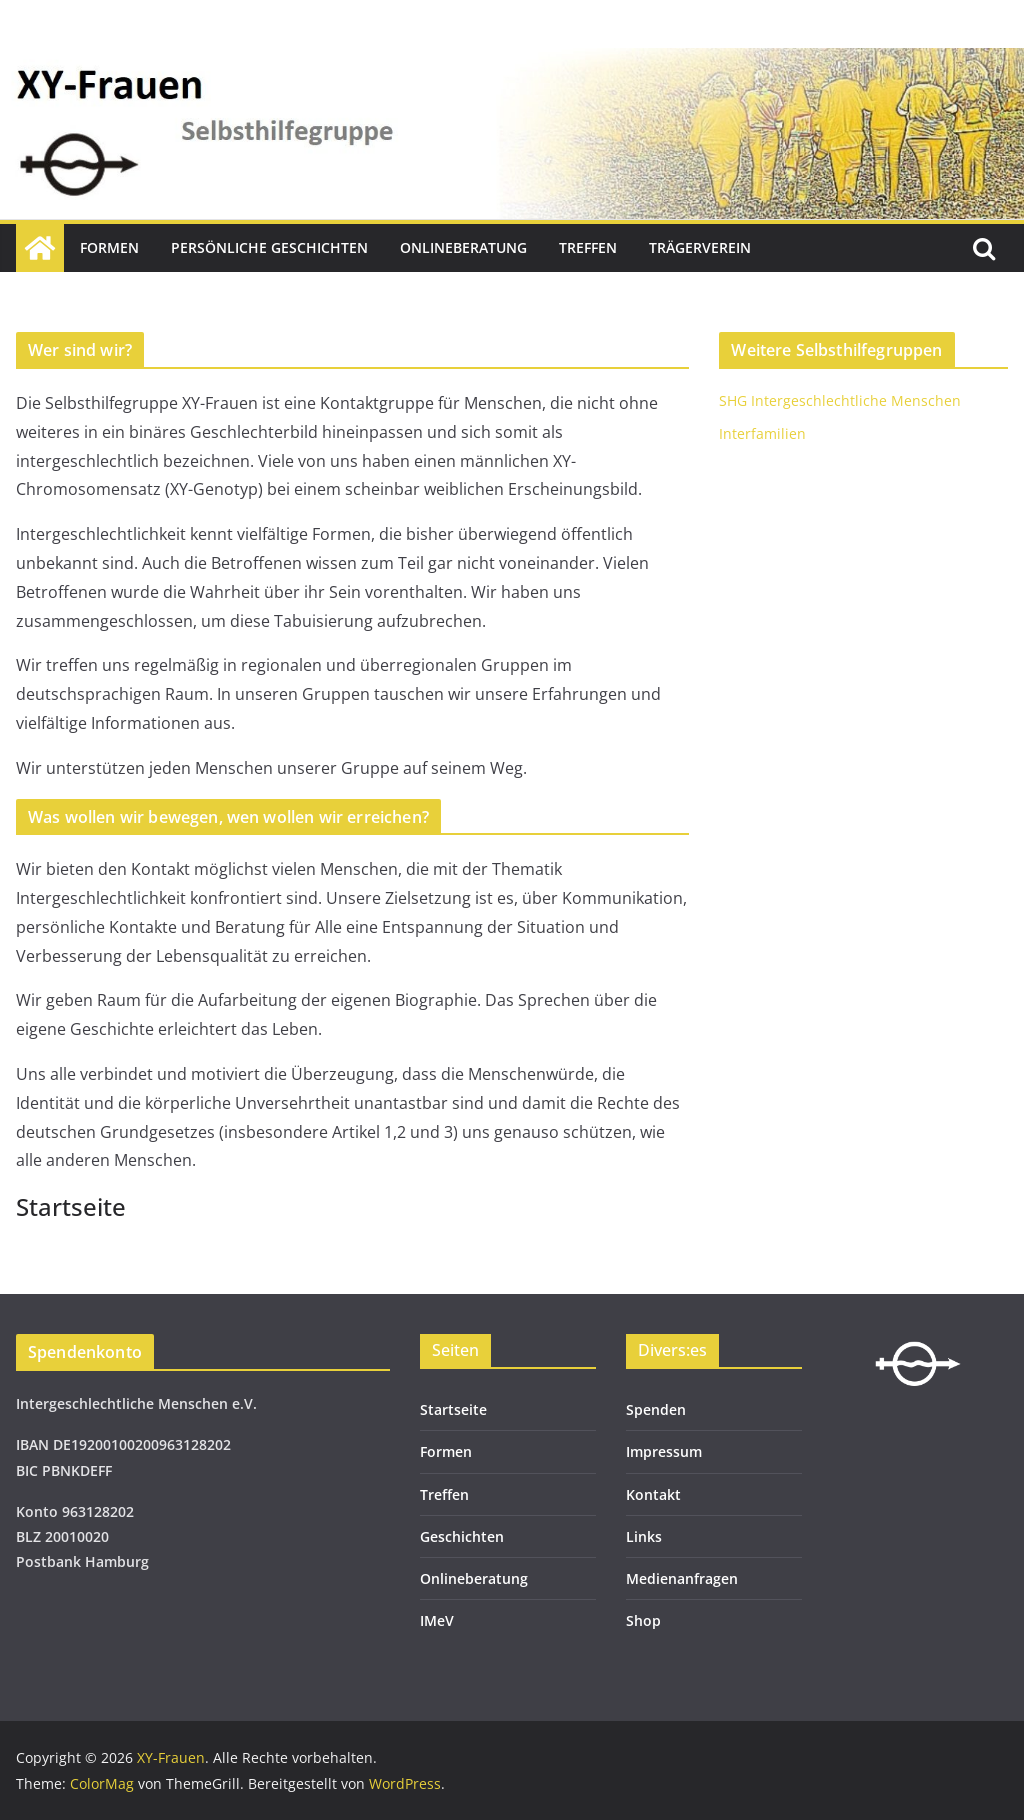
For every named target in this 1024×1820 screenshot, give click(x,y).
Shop (643, 1620)
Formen (109, 247)
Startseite (453, 1409)
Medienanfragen (682, 1578)
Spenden (656, 1409)
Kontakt (653, 1494)
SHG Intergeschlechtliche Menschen (840, 400)
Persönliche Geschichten (269, 247)
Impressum (664, 1451)
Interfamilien (762, 433)
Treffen (588, 247)
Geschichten (462, 1536)
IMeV (437, 1620)
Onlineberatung (463, 247)
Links (644, 1536)
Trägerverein (700, 247)
